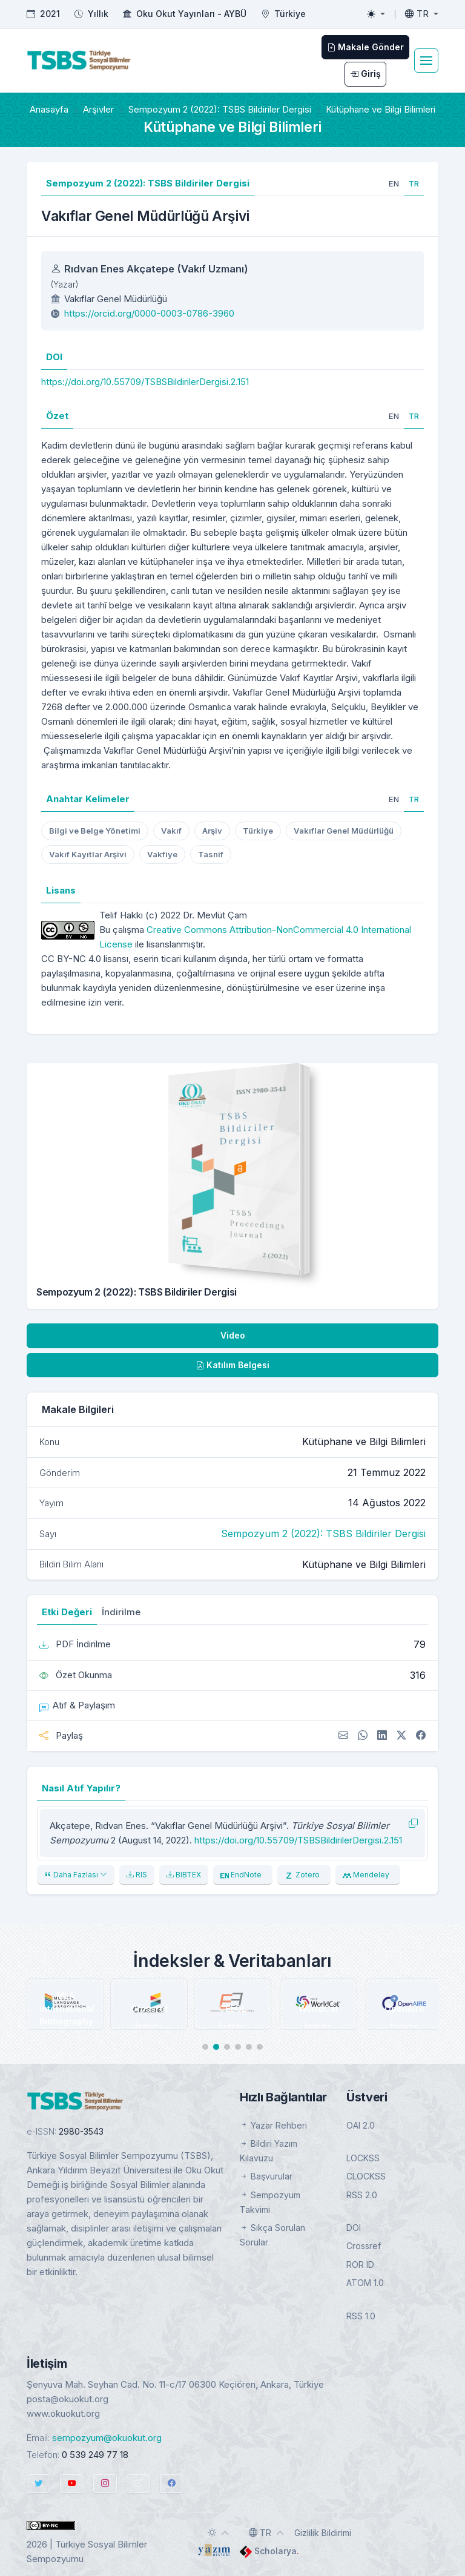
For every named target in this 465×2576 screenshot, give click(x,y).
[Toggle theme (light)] (376, 14)
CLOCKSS (366, 2176)
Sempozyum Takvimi (270, 2202)
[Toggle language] (421, 14)
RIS (137, 1874)
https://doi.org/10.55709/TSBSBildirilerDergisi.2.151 (145, 381)
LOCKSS (363, 2158)
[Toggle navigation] (426, 60)
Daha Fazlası (75, 1874)
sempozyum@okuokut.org (107, 2437)
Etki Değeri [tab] (67, 1612)
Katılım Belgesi (232, 1365)
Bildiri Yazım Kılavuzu (268, 2150)
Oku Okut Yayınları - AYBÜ (191, 13)
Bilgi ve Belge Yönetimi (94, 830)
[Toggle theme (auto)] (218, 2532)
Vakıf (171, 830)
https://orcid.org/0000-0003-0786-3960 (149, 313)
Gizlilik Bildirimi (322, 2533)
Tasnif (210, 854)
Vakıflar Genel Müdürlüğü (344, 830)
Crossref (363, 2246)
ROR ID (360, 2264)
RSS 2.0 (361, 2195)
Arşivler (98, 109)
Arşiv (212, 830)
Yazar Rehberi (273, 2125)
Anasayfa (49, 109)
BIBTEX (184, 1874)
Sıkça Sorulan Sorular (272, 2234)
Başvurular (266, 2176)
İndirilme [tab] (121, 1612)
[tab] (394, 183)
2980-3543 (81, 2131)
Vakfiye (162, 854)
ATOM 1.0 (365, 2283)
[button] (205, 2047)
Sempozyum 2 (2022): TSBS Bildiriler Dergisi (219, 109)
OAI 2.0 (360, 2125)
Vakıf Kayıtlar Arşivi (88, 854)
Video (232, 1335)
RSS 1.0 (360, 2316)
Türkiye (258, 830)
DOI (353, 2227)
